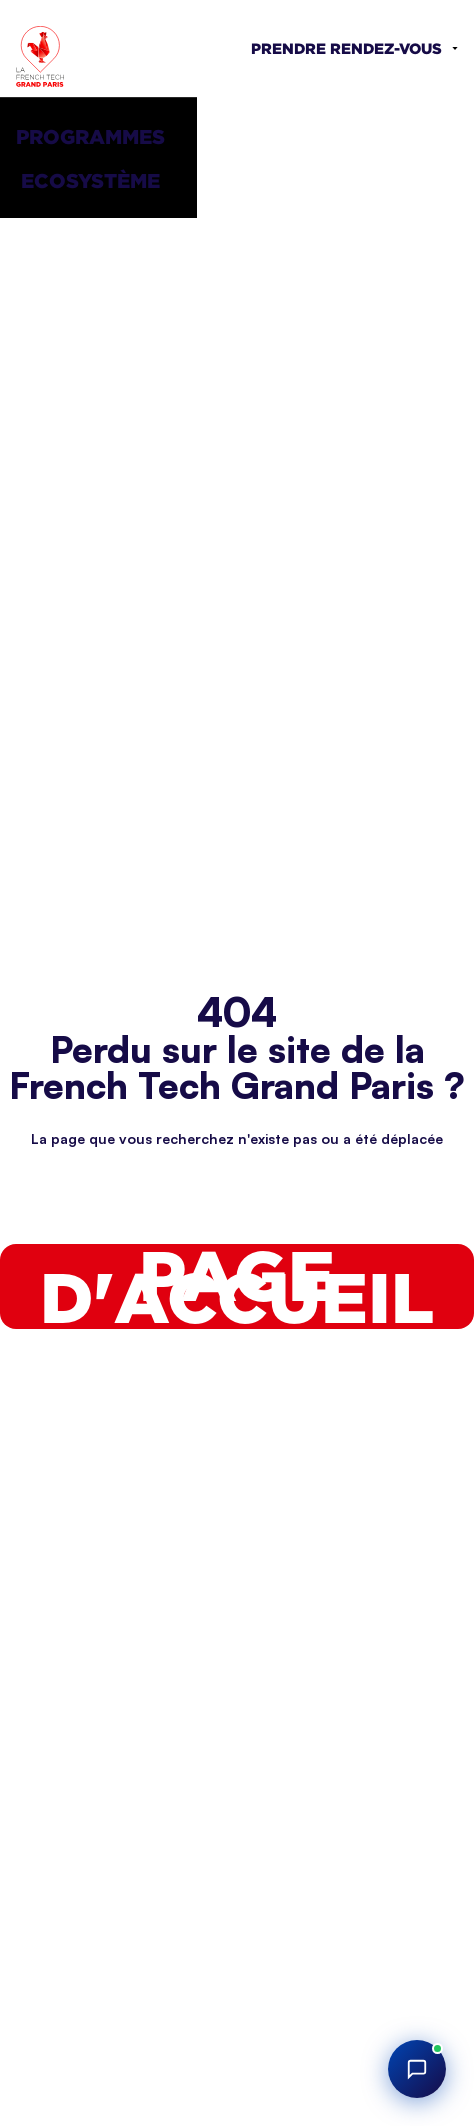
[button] (98, 136)
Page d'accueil (237, 1286)
